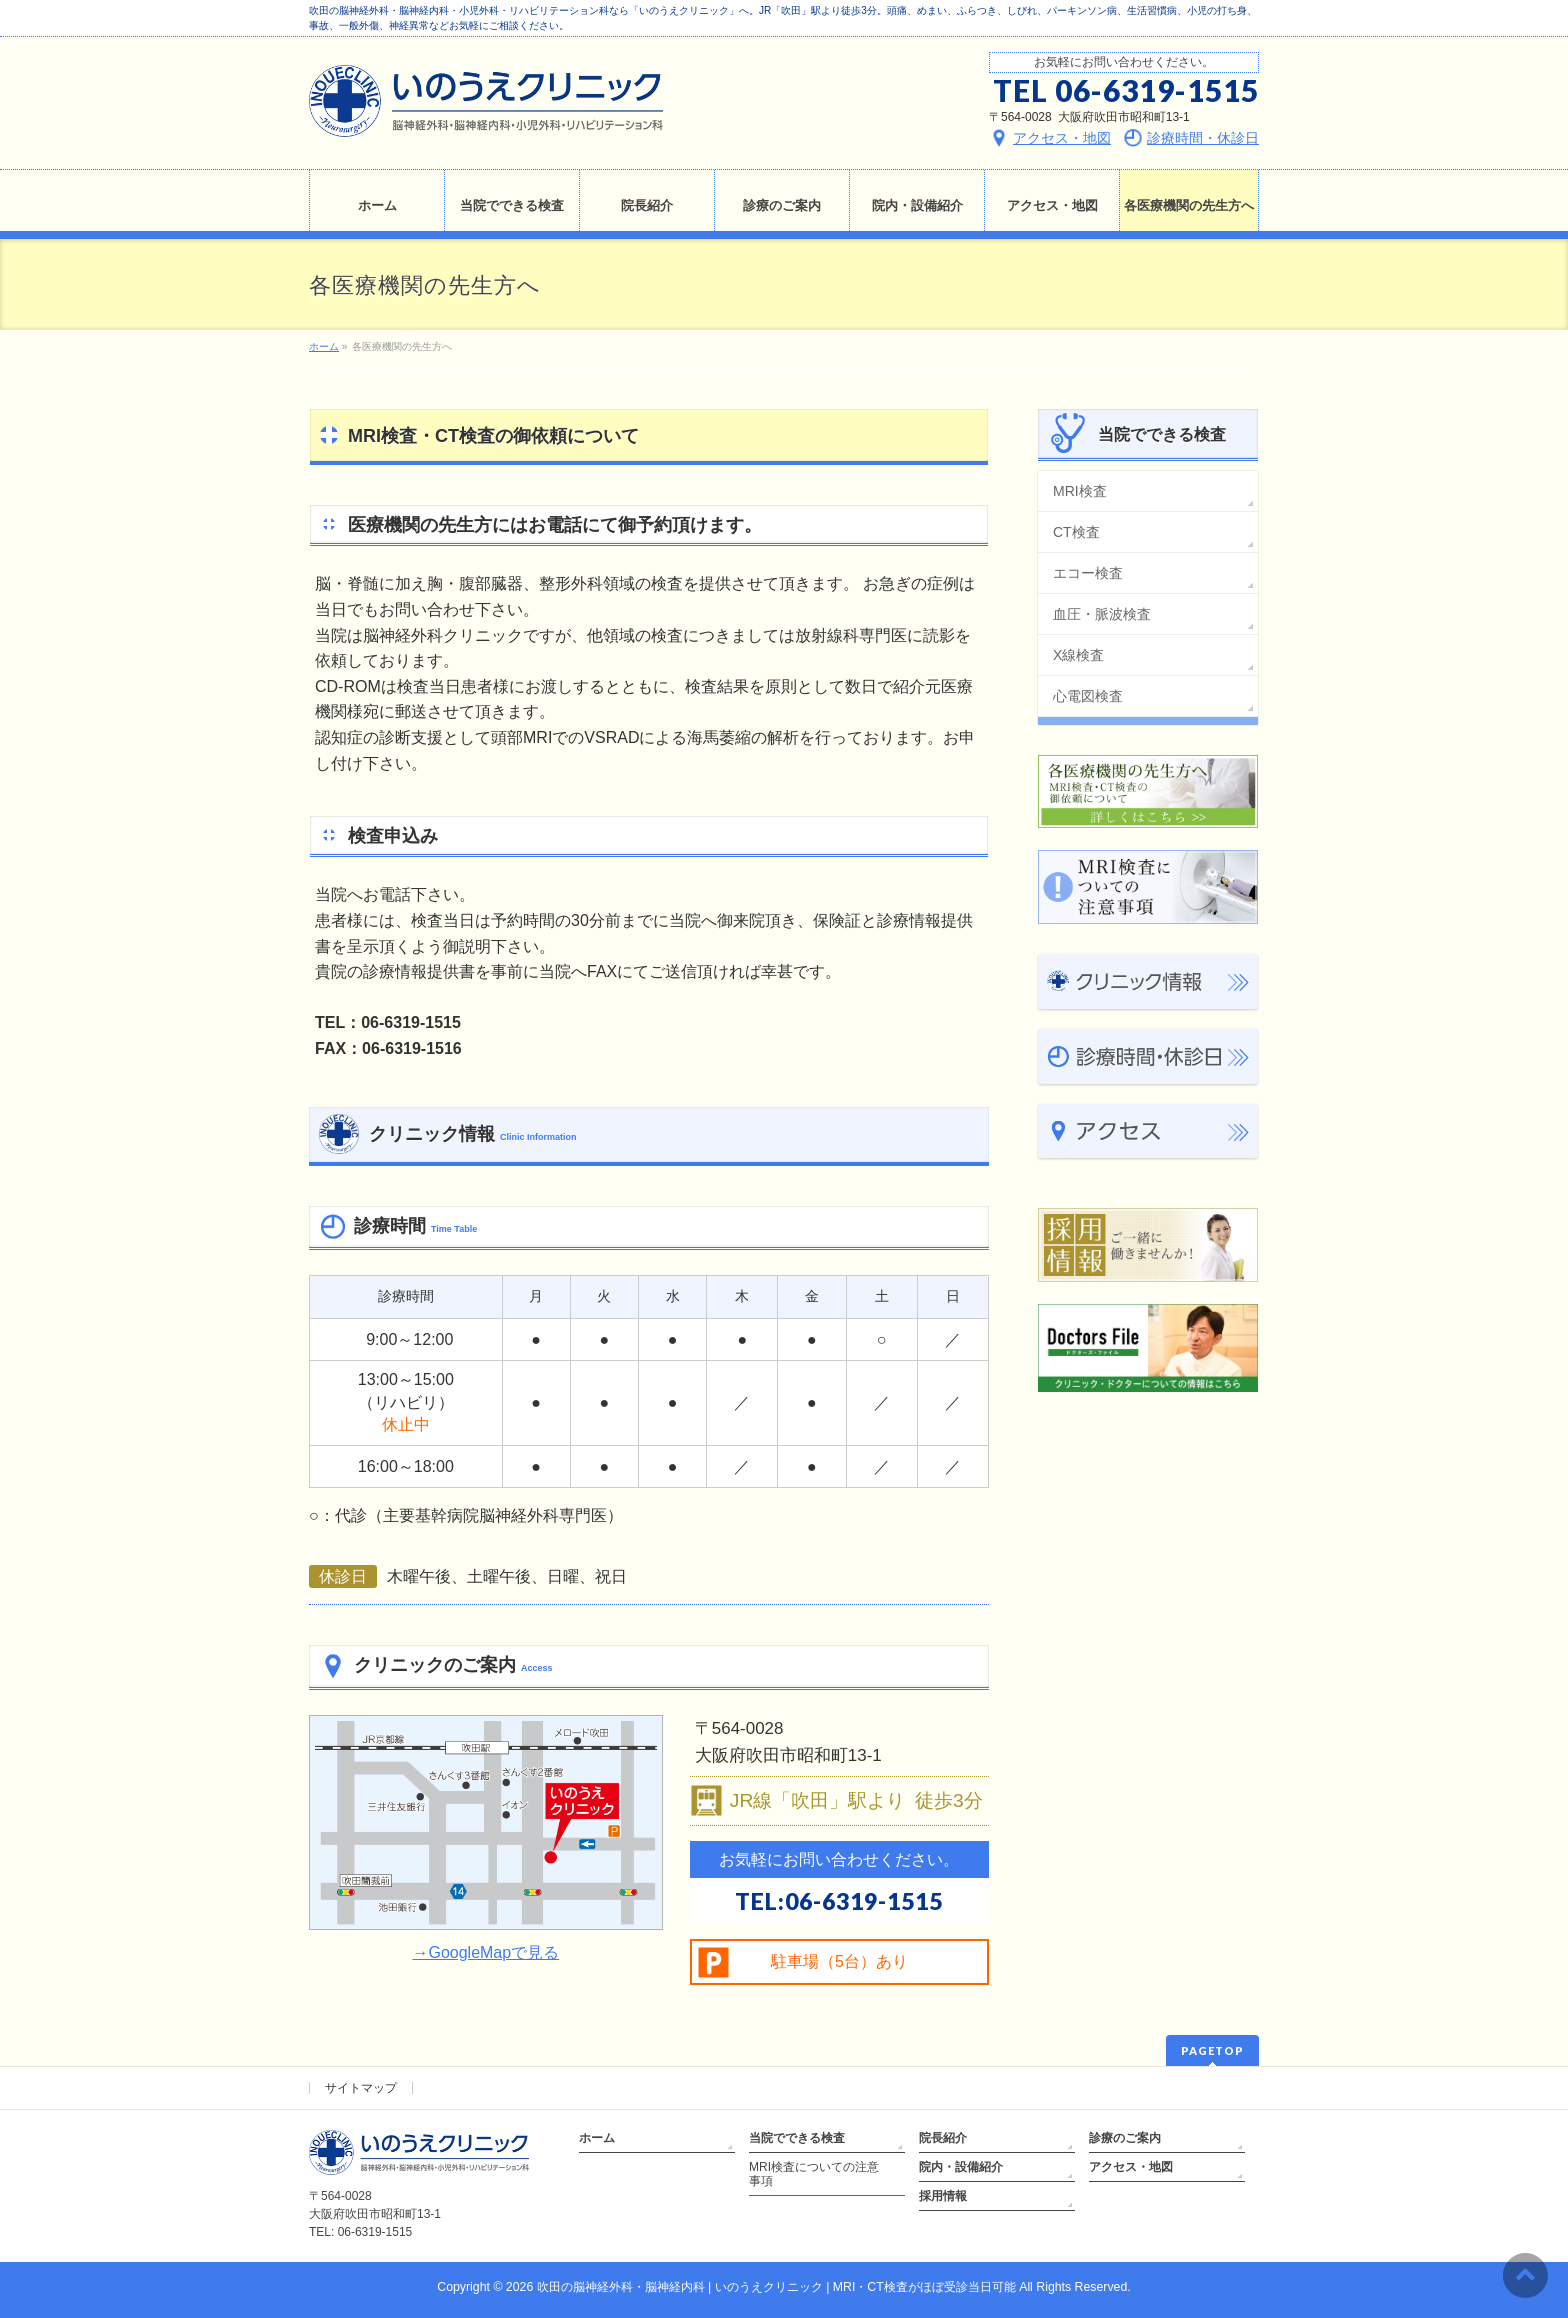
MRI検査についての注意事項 (814, 2174)
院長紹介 (943, 2138)
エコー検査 (1088, 573)
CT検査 (1076, 532)
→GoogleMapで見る (485, 1952)
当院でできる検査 (797, 2138)
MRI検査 (1080, 491)
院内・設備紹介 (961, 2167)
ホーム (597, 2138)
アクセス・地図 (1131, 2167)
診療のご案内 (1125, 2138)
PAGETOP (1212, 2050)
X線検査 (1078, 655)
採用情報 (943, 2196)
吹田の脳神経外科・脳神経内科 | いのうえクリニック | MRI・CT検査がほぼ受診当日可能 (776, 2287)
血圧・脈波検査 (1102, 614)
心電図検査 (1088, 696)
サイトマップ (361, 2088)
